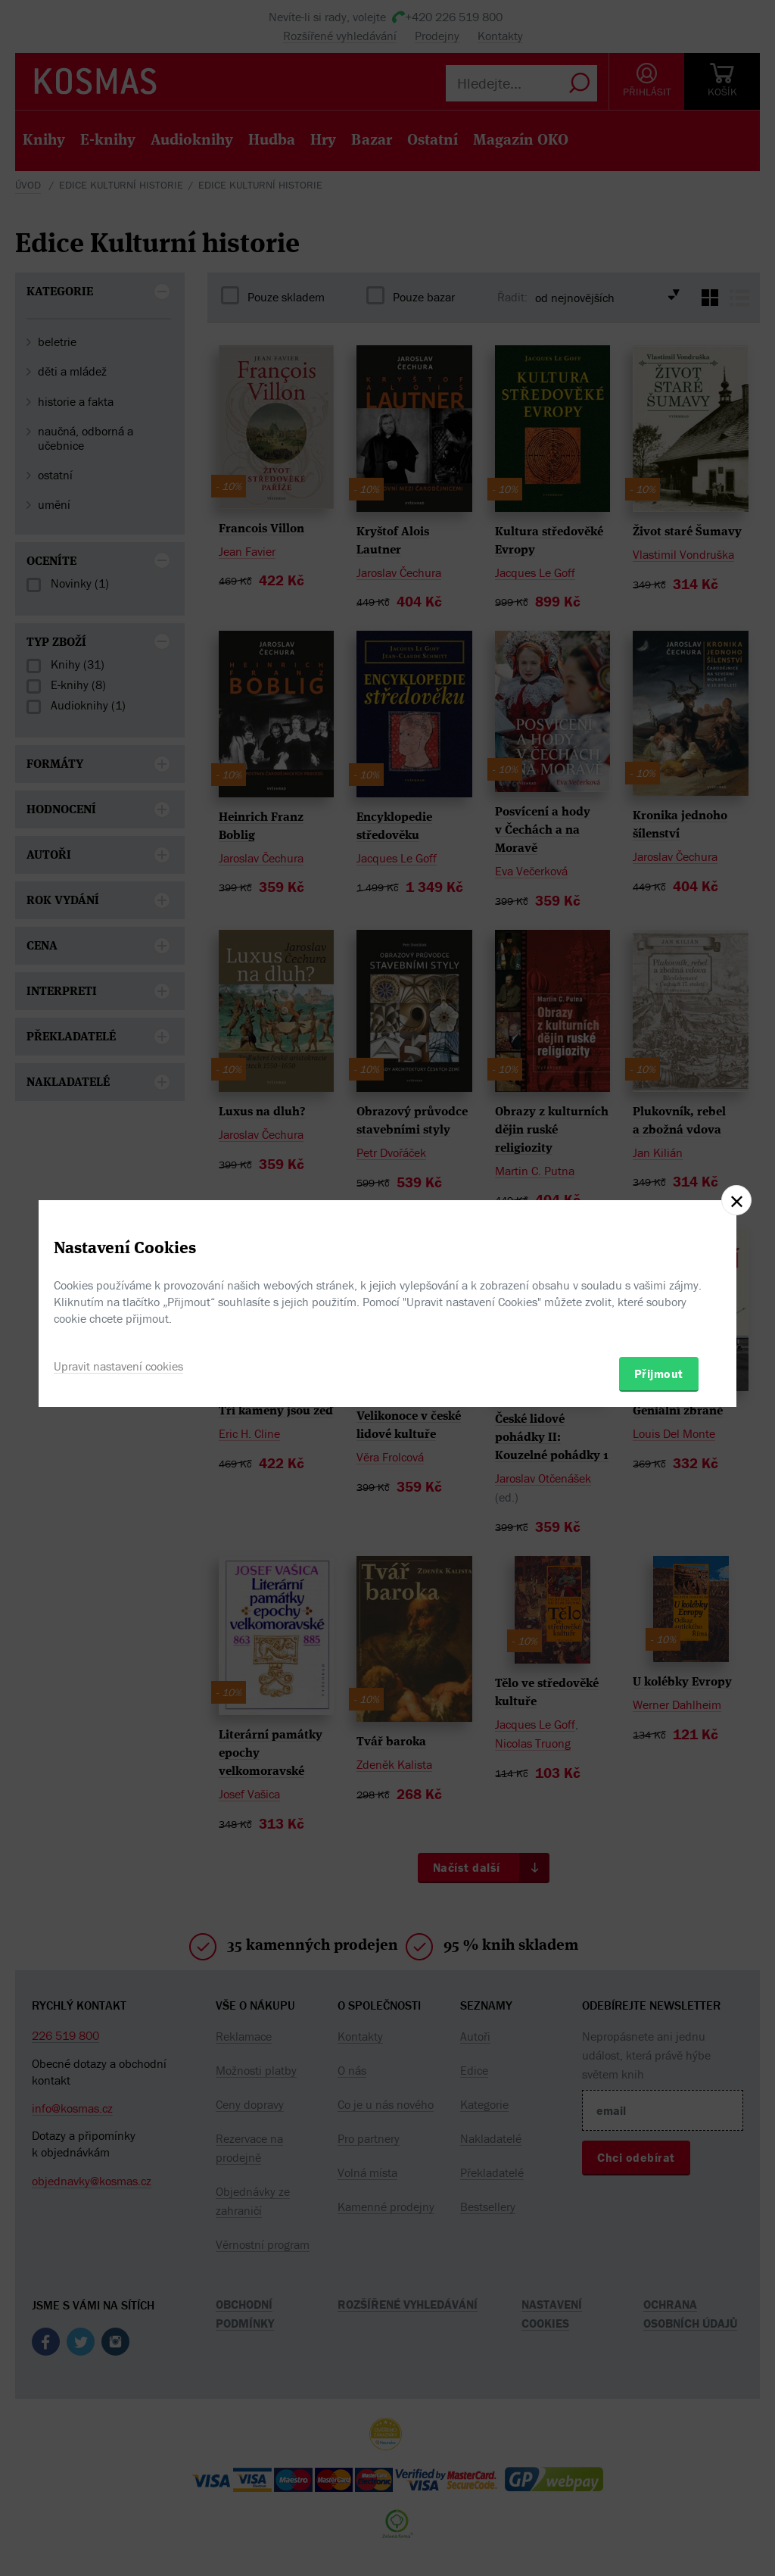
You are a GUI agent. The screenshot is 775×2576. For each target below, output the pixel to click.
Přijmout (658, 1373)
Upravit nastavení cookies (118, 1366)
